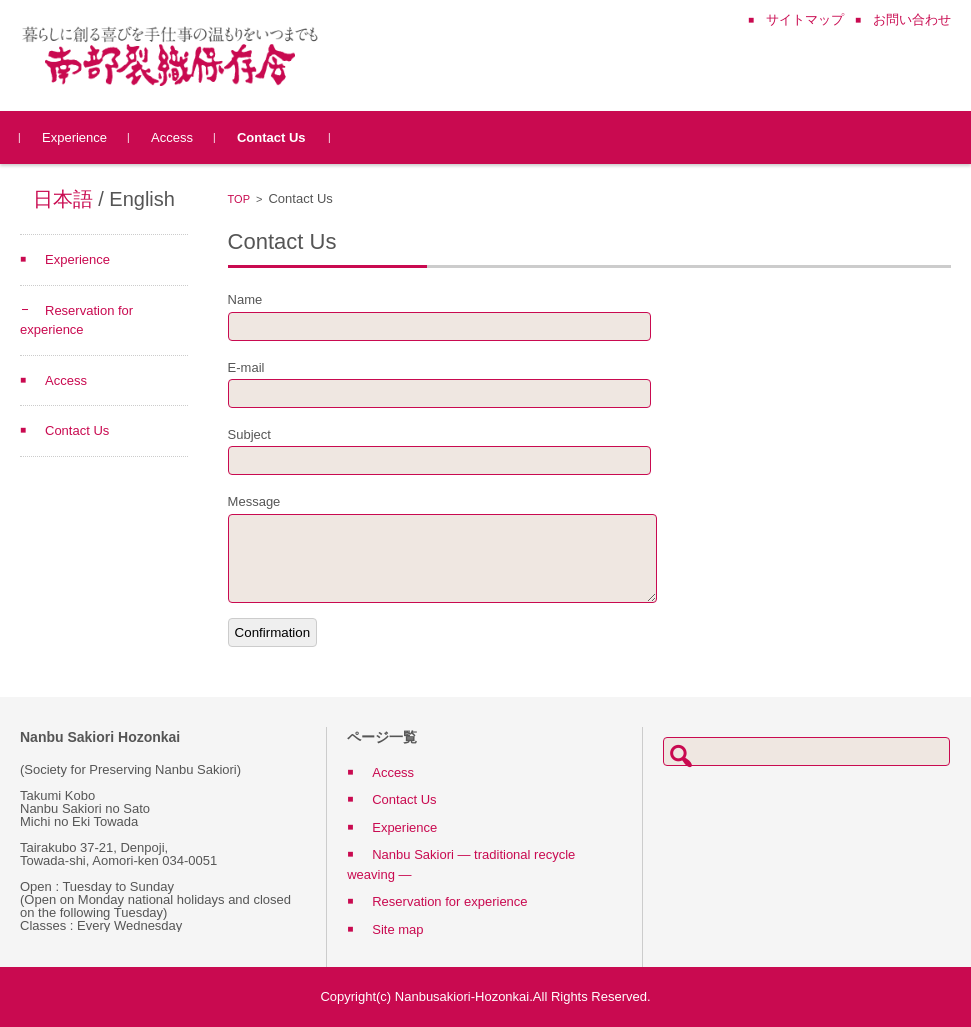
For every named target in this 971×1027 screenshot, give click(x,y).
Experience (74, 137)
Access (172, 137)
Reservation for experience (449, 901)
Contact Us (271, 137)
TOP (239, 199)
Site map (397, 929)
